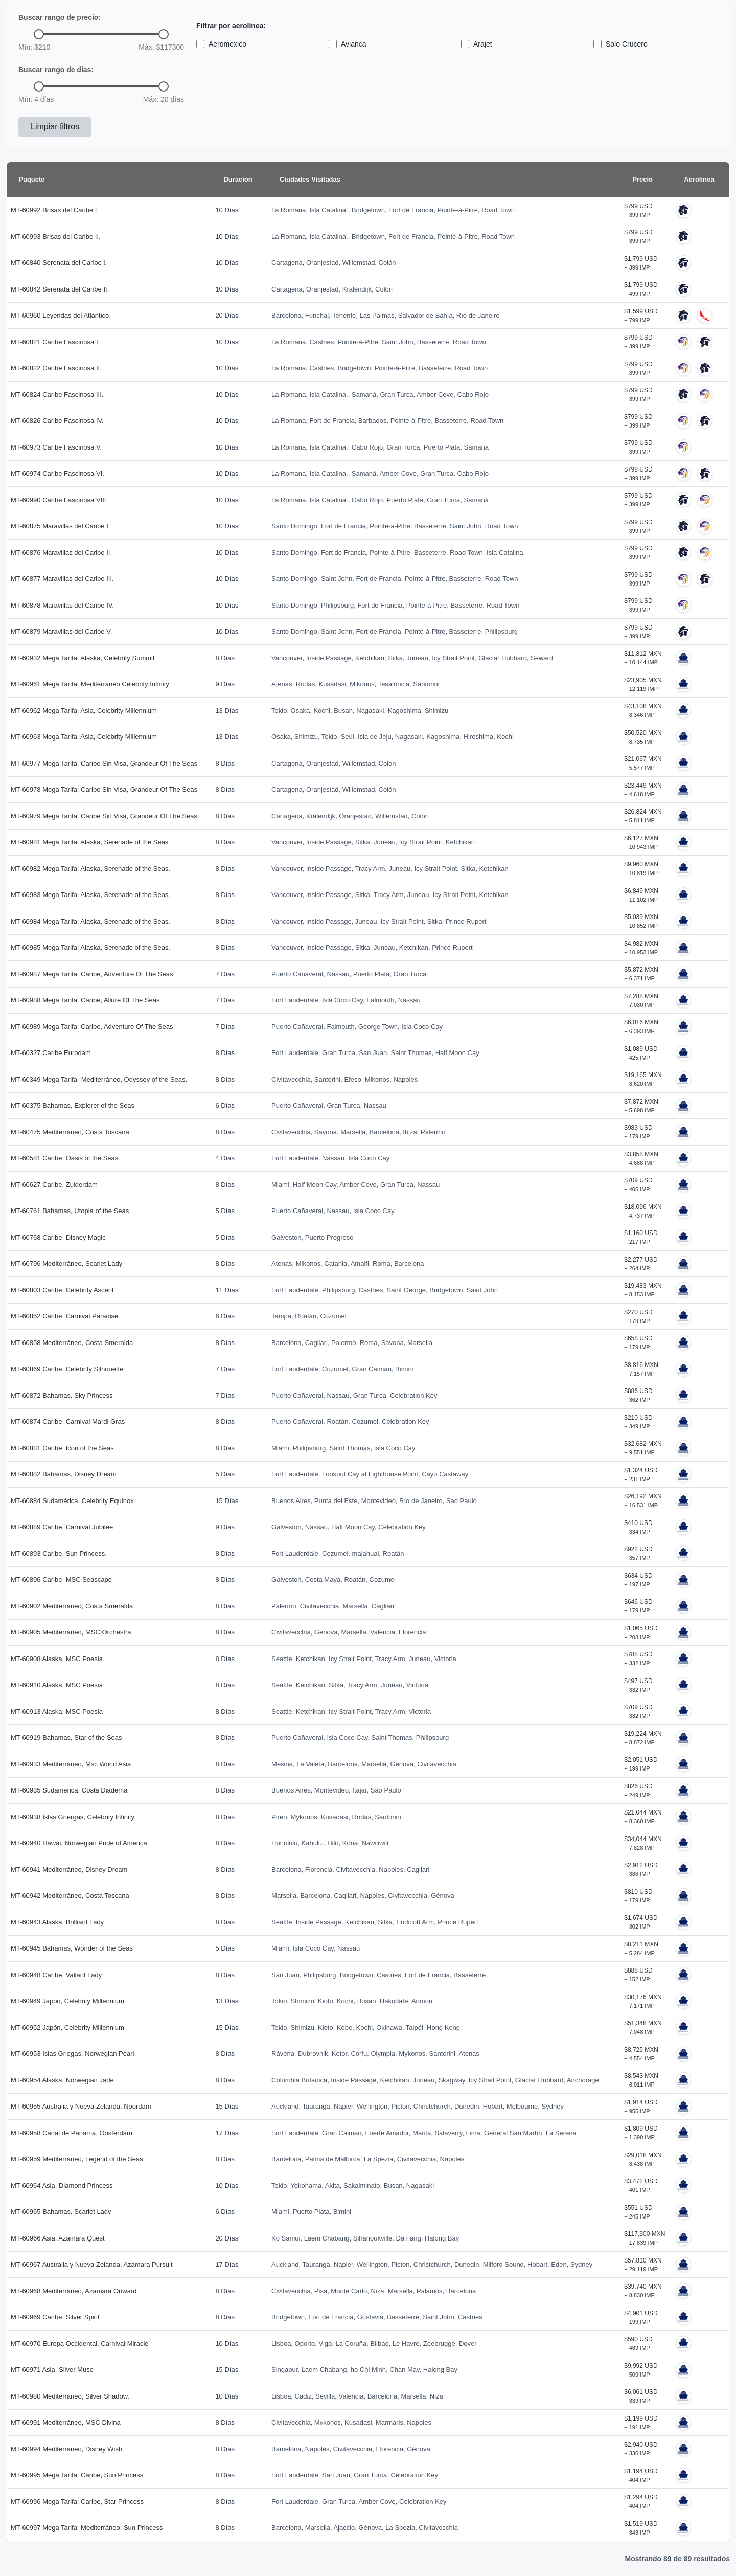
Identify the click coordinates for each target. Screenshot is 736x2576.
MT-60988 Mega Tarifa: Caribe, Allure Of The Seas (85, 1000)
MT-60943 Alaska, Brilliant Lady (57, 1922)
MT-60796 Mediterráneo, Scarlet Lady (66, 1263)
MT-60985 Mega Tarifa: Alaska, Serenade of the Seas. (90, 947)
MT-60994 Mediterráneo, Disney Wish (66, 2449)
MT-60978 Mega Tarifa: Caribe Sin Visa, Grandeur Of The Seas (104, 789)
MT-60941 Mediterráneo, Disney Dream (69, 1869)
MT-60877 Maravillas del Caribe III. (62, 579)
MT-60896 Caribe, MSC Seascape (61, 1579)
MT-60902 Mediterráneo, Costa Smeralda (72, 1606)
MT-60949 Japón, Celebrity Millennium (67, 2001)
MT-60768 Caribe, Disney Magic (58, 1237)
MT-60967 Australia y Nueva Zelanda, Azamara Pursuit (92, 2264)
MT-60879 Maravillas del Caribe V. (61, 631)
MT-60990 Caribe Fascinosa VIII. (59, 500)
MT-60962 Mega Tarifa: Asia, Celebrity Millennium (84, 710)
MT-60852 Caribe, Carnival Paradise (64, 1316)
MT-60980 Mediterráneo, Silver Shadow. (70, 2396)
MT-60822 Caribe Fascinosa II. (56, 368)
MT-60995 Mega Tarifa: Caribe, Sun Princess (77, 2475)
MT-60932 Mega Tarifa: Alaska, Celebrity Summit (83, 658)
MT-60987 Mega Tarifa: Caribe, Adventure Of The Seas (92, 974)
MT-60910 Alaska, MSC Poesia (57, 1685)
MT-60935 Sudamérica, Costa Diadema (69, 1790)
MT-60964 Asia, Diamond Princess (61, 2185)
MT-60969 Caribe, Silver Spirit (55, 2317)
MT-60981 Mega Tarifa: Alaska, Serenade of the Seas (89, 842)
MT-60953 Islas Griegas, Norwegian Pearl (72, 2053)
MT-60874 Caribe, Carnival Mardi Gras (68, 1421)
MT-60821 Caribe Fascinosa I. (55, 342)
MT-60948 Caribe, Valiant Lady (56, 1975)
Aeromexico (221, 44)
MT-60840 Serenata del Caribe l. (59, 262)
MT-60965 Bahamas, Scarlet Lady (61, 2211)
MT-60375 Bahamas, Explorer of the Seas (72, 1105)
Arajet (476, 44)
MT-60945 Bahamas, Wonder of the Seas (72, 1948)
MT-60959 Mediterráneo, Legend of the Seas (77, 2159)
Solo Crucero (620, 44)
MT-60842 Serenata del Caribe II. (60, 289)
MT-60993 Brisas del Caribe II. (56, 236)
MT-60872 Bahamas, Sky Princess (61, 1395)
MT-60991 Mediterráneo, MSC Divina (66, 2422)
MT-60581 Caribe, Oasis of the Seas (64, 1158)
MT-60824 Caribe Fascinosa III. (57, 394)
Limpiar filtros (55, 126)
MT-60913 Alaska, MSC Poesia (57, 1711)
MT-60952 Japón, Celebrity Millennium (67, 2027)
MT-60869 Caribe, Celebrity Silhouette (67, 1369)
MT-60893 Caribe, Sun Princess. (59, 1553)
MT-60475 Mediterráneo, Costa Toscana (70, 1132)
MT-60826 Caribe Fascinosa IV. (57, 420)
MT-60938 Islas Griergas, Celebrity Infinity (72, 1817)
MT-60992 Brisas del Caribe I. (55, 210)
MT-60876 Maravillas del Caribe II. (61, 552)
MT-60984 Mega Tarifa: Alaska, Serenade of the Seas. (90, 921)
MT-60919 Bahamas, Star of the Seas (66, 1737)
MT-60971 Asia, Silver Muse (52, 2369)
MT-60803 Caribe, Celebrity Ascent (62, 1290)
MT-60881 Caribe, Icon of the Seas (62, 1448)
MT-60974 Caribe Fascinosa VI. (57, 473)
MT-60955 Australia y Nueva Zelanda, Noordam (81, 2106)
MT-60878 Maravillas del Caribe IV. (62, 605)
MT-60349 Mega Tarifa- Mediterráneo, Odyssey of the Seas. (99, 1079)
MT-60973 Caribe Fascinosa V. (56, 447)
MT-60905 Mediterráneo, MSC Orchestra (71, 1632)
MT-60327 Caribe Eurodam (51, 1053)
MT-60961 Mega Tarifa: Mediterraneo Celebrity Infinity (90, 684)
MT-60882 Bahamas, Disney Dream (64, 1474)
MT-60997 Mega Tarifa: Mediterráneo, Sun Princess (87, 2528)
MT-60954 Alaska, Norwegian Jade (62, 2080)
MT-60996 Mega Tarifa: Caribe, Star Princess (77, 2501)
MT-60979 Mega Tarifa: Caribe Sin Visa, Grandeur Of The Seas (104, 816)
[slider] (39, 34)
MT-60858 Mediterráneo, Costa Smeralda (72, 1343)
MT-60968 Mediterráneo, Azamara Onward (73, 2291)
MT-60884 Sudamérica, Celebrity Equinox (72, 1501)
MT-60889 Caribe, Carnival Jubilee (62, 1527)
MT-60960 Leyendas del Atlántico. (61, 315)
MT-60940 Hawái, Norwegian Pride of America (79, 1843)
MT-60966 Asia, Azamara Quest (58, 2238)
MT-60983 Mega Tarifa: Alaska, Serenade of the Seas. (90, 895)
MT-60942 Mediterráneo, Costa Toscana (70, 1895)
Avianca (347, 44)
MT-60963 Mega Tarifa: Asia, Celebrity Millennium (84, 737)
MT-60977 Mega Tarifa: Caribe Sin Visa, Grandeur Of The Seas (104, 763)
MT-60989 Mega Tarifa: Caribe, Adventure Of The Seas (92, 1027)
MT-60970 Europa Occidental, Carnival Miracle (80, 2343)
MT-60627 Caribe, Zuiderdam (54, 1185)
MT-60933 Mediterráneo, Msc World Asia (71, 1764)
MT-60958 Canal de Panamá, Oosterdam (71, 2133)
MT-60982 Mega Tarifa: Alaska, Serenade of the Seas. (90, 868)
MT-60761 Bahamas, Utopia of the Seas (70, 1211)
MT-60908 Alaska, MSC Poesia (57, 1659)
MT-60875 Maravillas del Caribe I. (60, 526)
